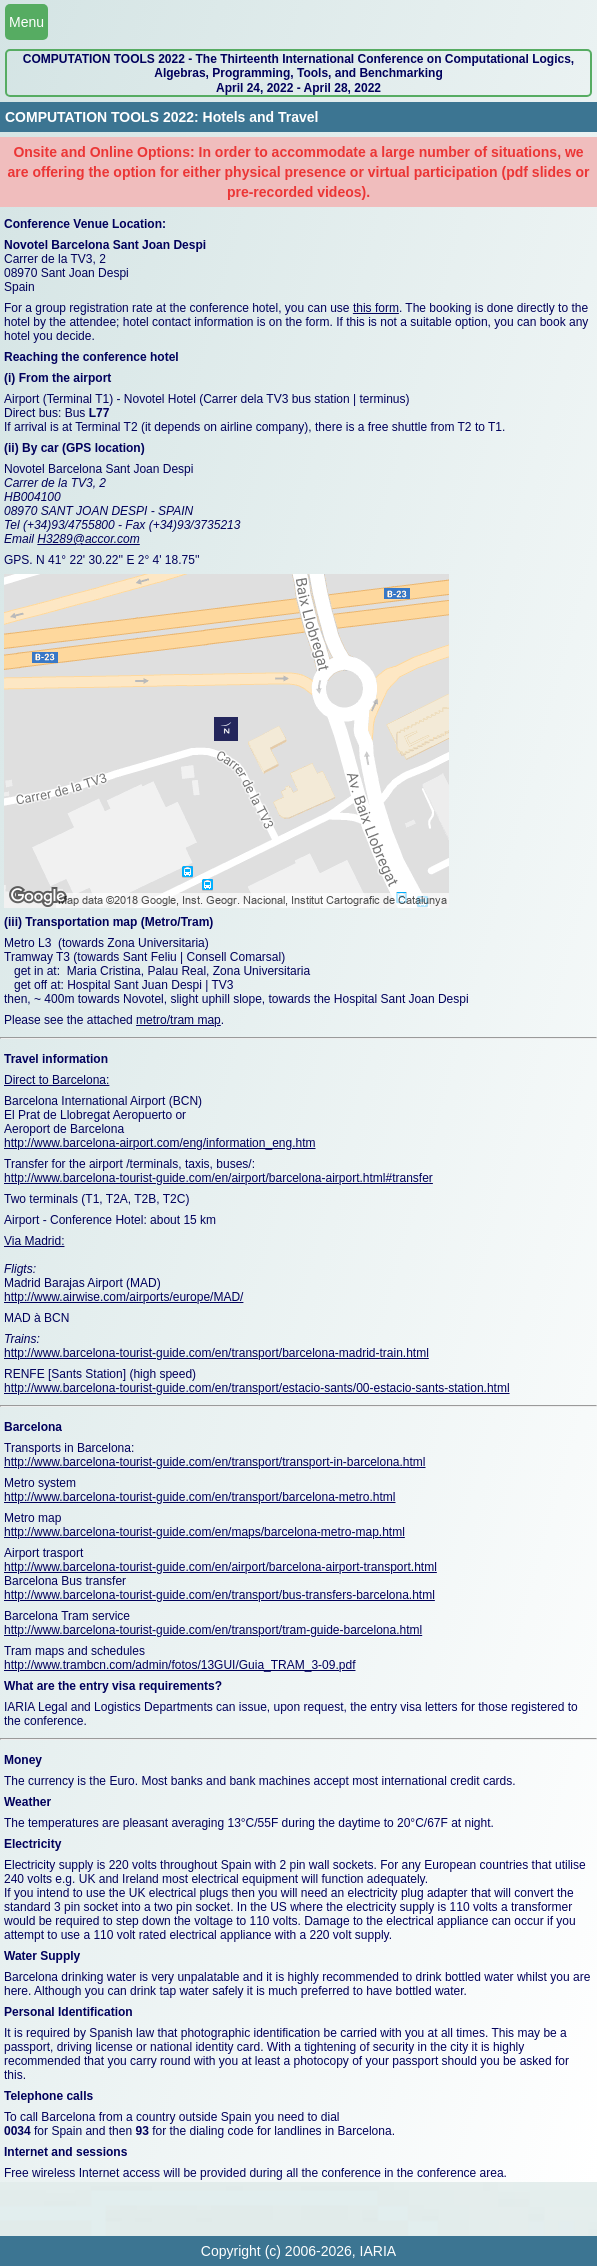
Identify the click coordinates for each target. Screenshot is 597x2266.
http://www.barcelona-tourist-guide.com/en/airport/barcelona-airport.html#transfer (218, 1178)
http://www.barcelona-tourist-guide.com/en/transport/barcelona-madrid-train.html (216, 1353)
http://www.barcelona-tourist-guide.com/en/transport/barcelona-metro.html (200, 1497)
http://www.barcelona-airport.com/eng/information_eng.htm (160, 1143)
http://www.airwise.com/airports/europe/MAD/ (123, 1297)
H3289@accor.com (88, 539)
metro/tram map (178, 1020)
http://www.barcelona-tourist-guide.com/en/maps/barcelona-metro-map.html (204, 1532)
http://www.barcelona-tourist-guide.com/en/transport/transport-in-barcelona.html (215, 1462)
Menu (26, 22)
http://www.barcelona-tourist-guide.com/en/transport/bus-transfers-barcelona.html (219, 1595)
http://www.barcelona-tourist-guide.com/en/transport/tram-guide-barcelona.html (213, 1630)
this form (376, 308)
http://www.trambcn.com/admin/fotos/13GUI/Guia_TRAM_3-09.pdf (179, 1665)
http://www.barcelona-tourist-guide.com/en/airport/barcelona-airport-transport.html (220, 1567)
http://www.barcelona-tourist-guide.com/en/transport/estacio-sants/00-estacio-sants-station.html (257, 1388)
